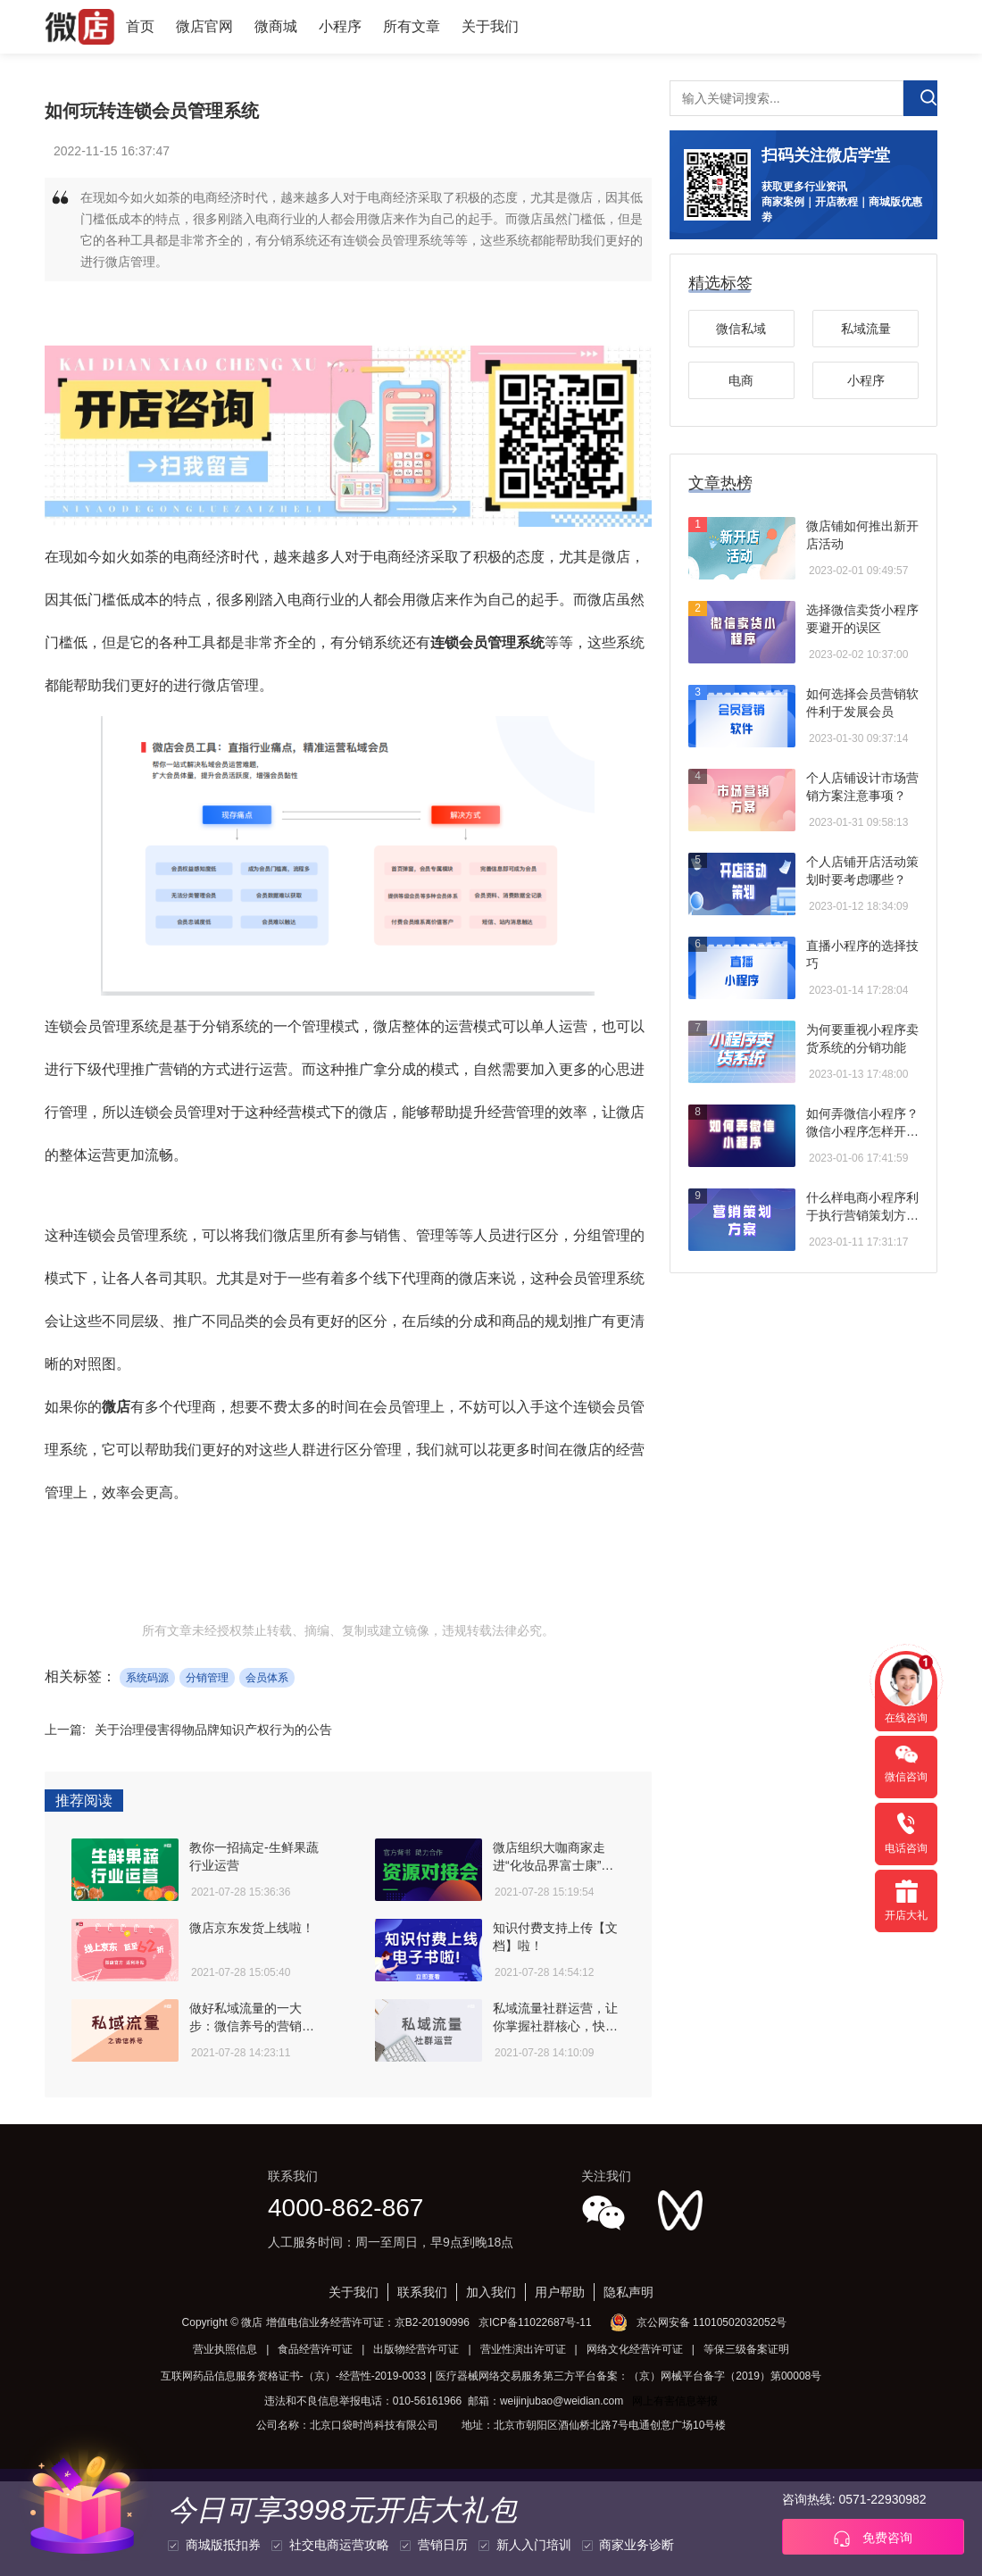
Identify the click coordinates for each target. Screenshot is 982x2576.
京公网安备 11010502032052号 (712, 2322)
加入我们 (491, 2292)
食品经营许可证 (315, 2349)
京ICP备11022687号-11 (535, 2322)
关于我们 (490, 26)
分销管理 (207, 1677)
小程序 (340, 26)
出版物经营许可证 (416, 2349)
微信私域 (741, 328)
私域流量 (866, 328)
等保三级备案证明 (746, 2349)
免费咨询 (873, 2538)
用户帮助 (560, 2292)
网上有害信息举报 (675, 2401)
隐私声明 (628, 2292)
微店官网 (204, 26)
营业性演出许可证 (523, 2349)
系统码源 (147, 1677)
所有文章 (411, 26)
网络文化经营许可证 (635, 2349)
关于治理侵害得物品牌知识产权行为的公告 (213, 1729)
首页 (140, 26)
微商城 (275, 26)
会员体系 (267, 1677)
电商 (740, 380)
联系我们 (422, 2292)
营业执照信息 (225, 2349)
